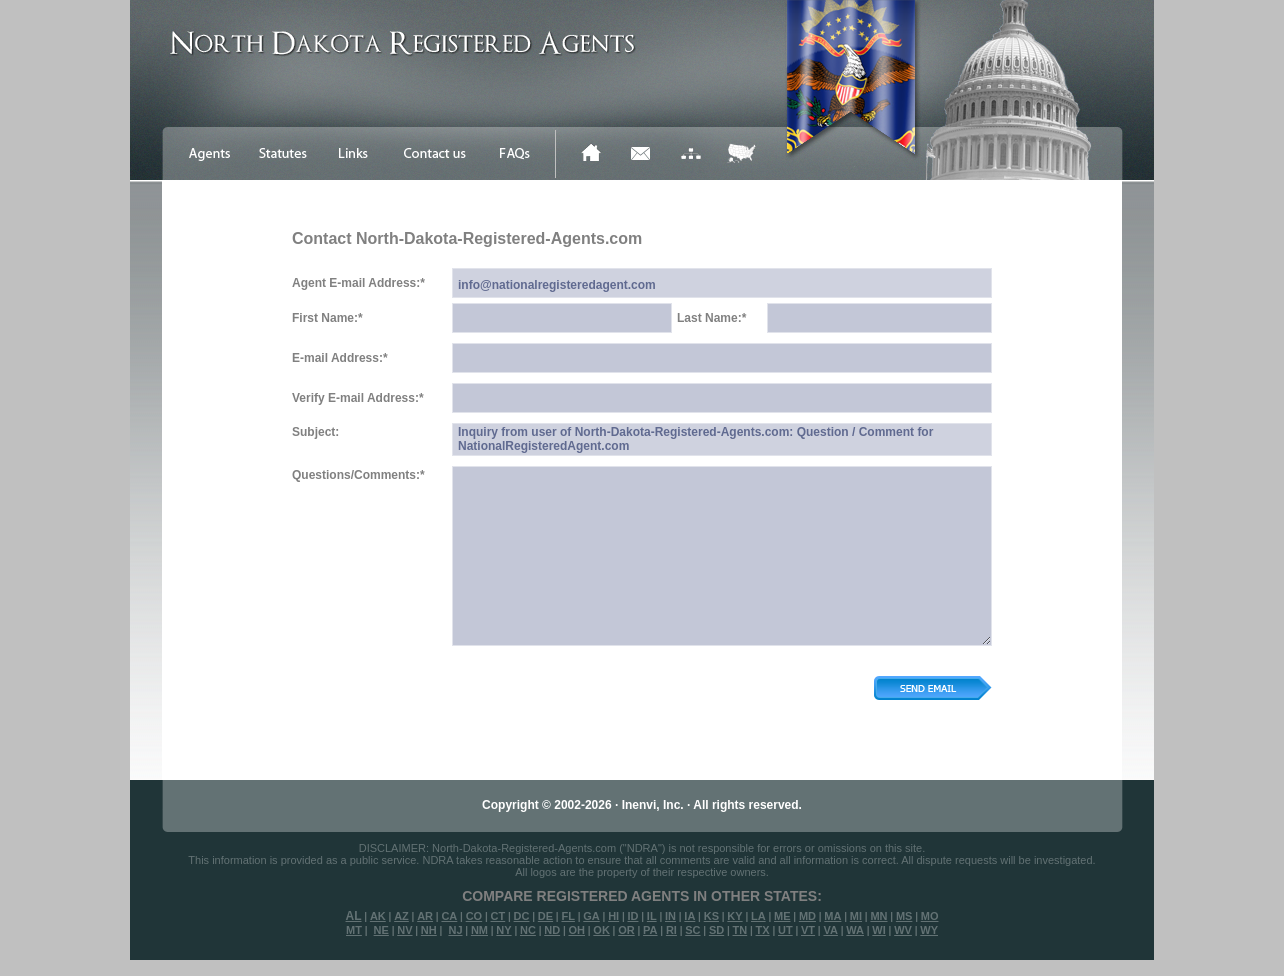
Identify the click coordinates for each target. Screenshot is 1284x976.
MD (807, 916)
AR (425, 916)
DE (545, 916)
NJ (455, 930)
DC (522, 916)
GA (591, 916)
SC (692, 930)
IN (670, 916)
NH (429, 930)
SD (716, 930)
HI (613, 916)
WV (903, 930)
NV (404, 930)
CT (498, 916)
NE (381, 930)
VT (808, 930)
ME (782, 916)
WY (929, 930)
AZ (401, 916)
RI (671, 930)
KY (734, 916)
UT (785, 930)
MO (930, 916)
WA (855, 930)
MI (856, 916)
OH (576, 930)
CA (449, 916)
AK (378, 916)
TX (763, 930)
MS (904, 916)
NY (503, 930)
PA (650, 930)
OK (601, 930)
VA (830, 930)
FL (567, 916)
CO (474, 916)
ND (552, 930)
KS (711, 916)
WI (878, 930)
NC (528, 930)
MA (832, 916)
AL (354, 916)
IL (652, 916)
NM (479, 930)
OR (626, 930)
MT (354, 930)
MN (878, 916)
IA (689, 916)
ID (632, 916)
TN (740, 930)
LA (758, 916)
